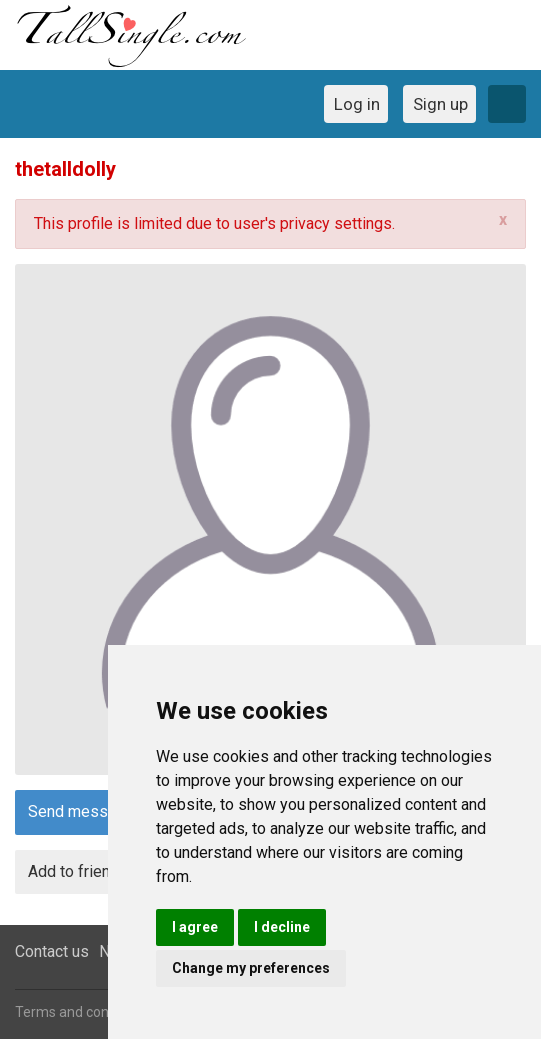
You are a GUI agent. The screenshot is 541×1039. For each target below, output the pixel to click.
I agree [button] (195, 927)
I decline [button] (282, 927)
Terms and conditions (83, 1012)
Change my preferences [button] (251, 968)
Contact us (52, 951)
